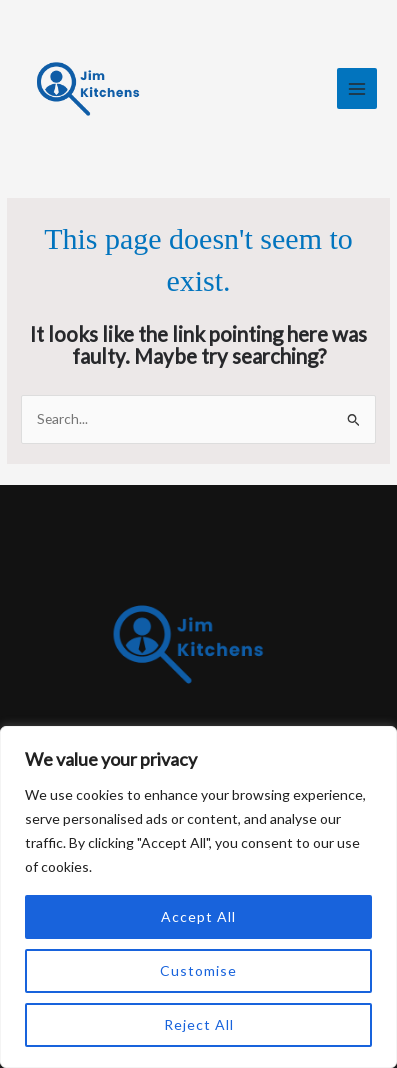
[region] (198, 897)
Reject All (199, 1024)
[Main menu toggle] (357, 88)
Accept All (198, 916)
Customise (198, 970)
